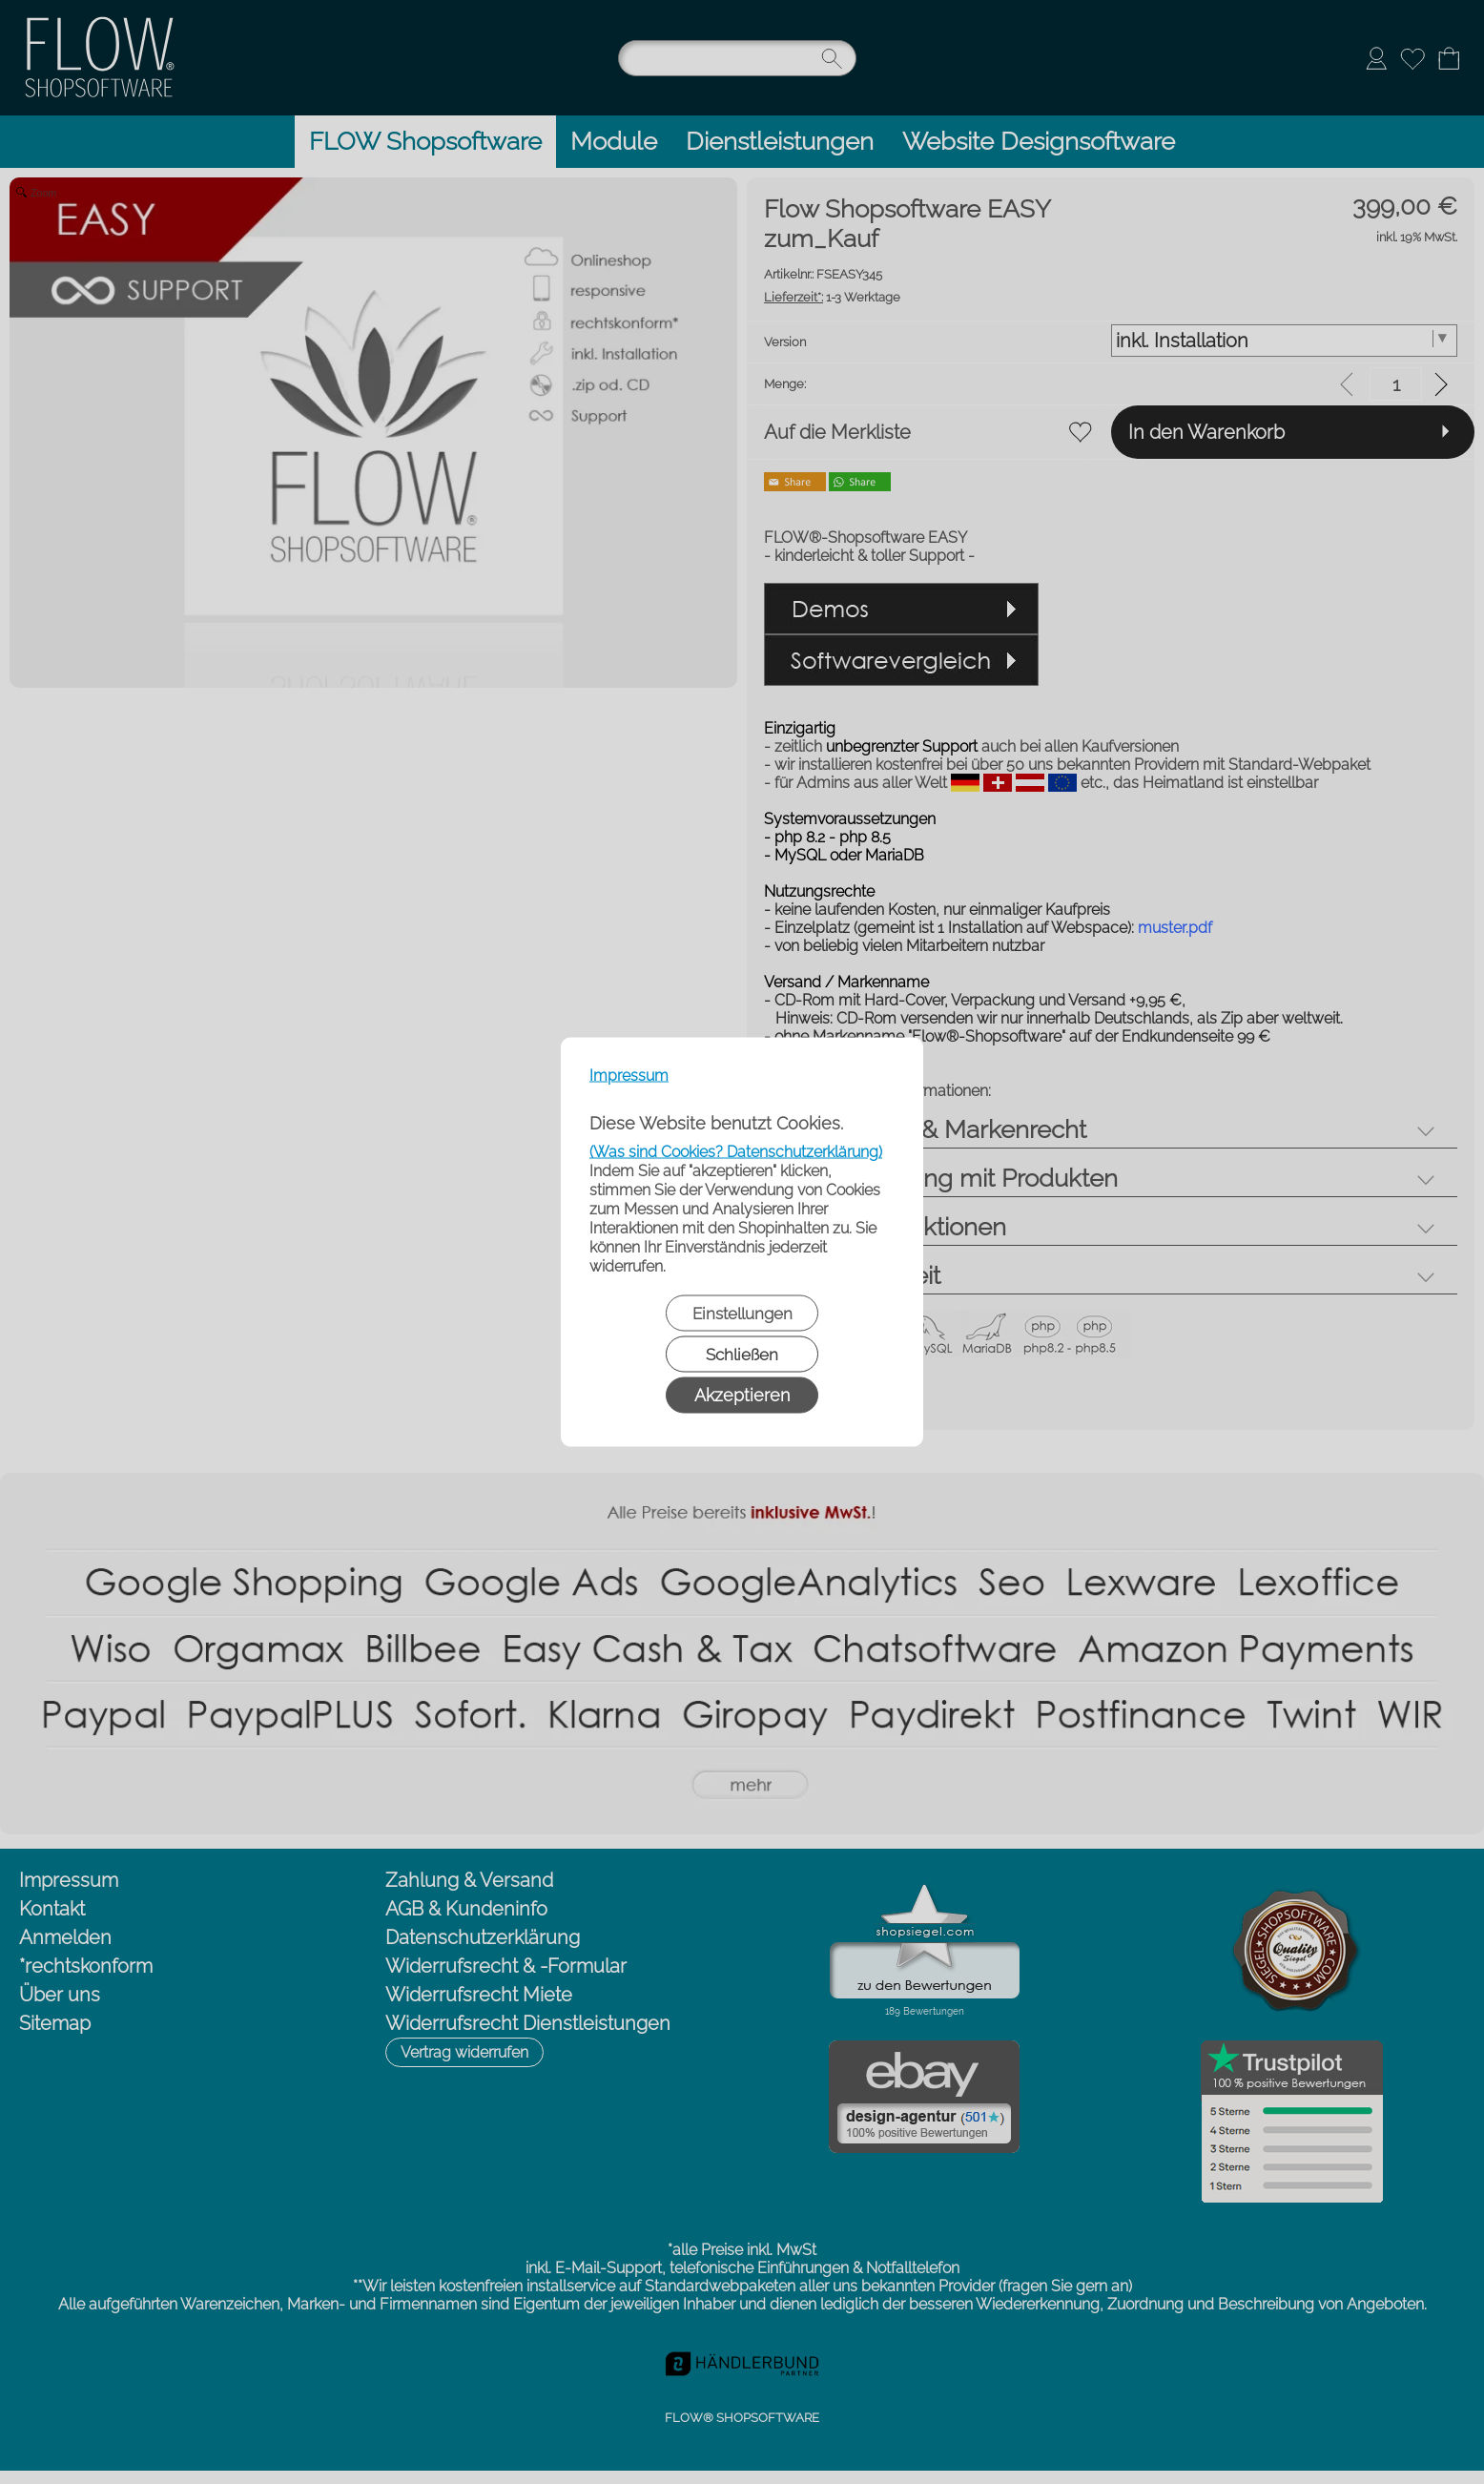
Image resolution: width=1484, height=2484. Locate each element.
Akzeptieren (742, 1395)
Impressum (629, 1075)
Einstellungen (742, 1313)
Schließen (742, 1354)
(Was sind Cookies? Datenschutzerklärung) (735, 1152)
